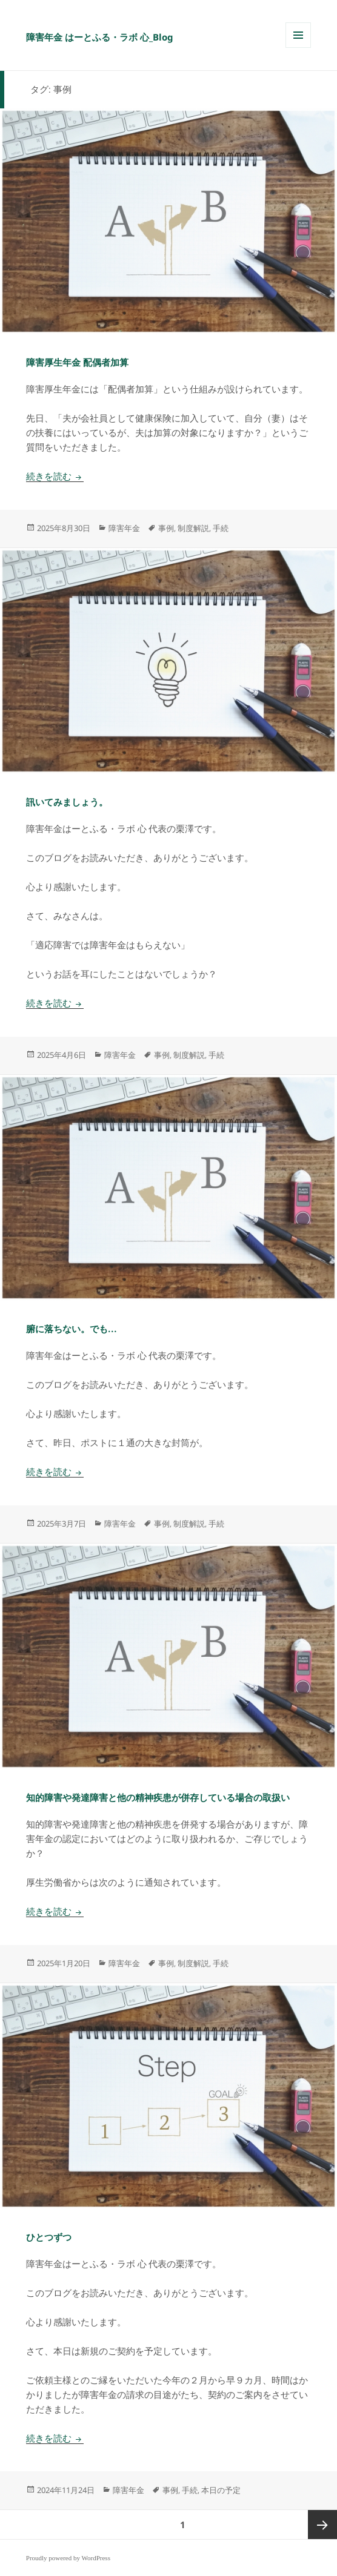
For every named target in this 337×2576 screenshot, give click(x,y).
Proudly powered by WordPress (68, 2557)
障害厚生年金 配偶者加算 (77, 363)
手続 (221, 528)
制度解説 (193, 528)
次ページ (322, 2524)
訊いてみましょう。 (67, 802)
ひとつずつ (49, 2237)
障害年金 (124, 528)
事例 (166, 528)
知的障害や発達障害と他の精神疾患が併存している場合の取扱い (158, 1798)
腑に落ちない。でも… (71, 1329)
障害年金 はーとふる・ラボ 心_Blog (99, 37)
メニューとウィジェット (298, 47)
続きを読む (55, 476)
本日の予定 (221, 2490)
